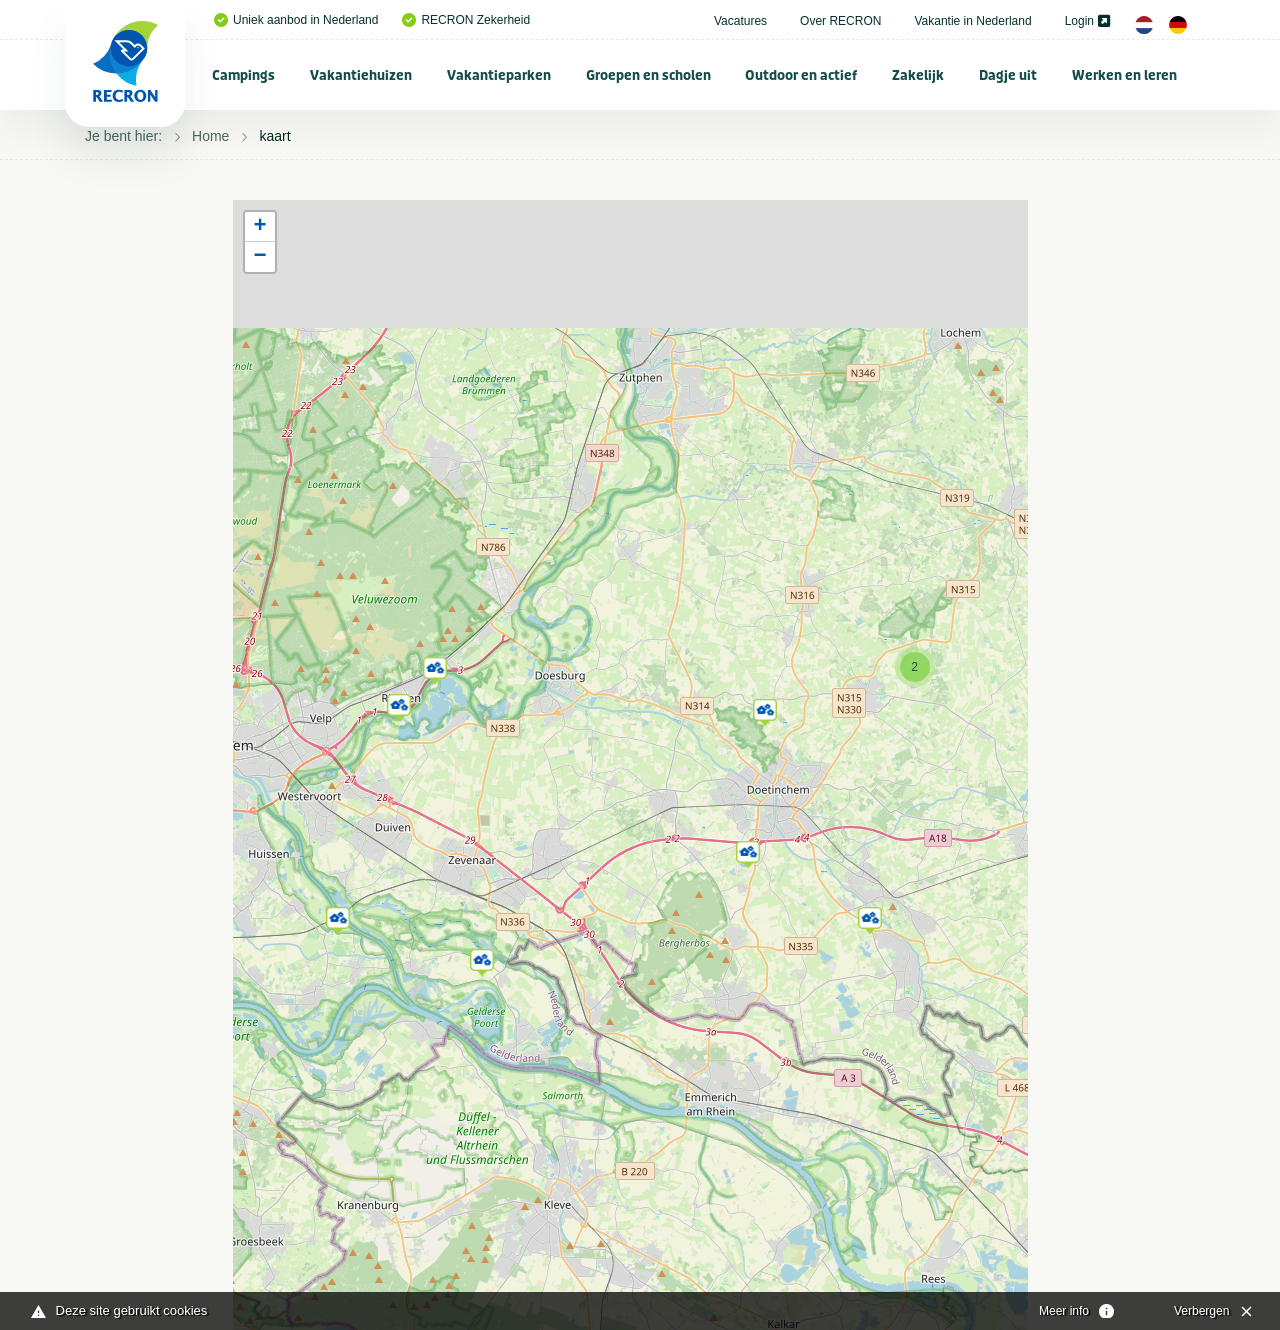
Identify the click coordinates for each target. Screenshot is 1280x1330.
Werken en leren (1124, 75)
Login (1087, 21)
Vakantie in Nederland (972, 21)
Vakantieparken (499, 75)
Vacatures (740, 21)
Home (210, 136)
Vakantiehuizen (361, 75)
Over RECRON (840, 21)
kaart (274, 136)
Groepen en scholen (648, 75)
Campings (243, 75)
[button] (870, 917)
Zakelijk (918, 75)
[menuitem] (244, 75)
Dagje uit (1008, 75)
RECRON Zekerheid (466, 20)
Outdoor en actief (801, 75)
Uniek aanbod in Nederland (296, 20)
